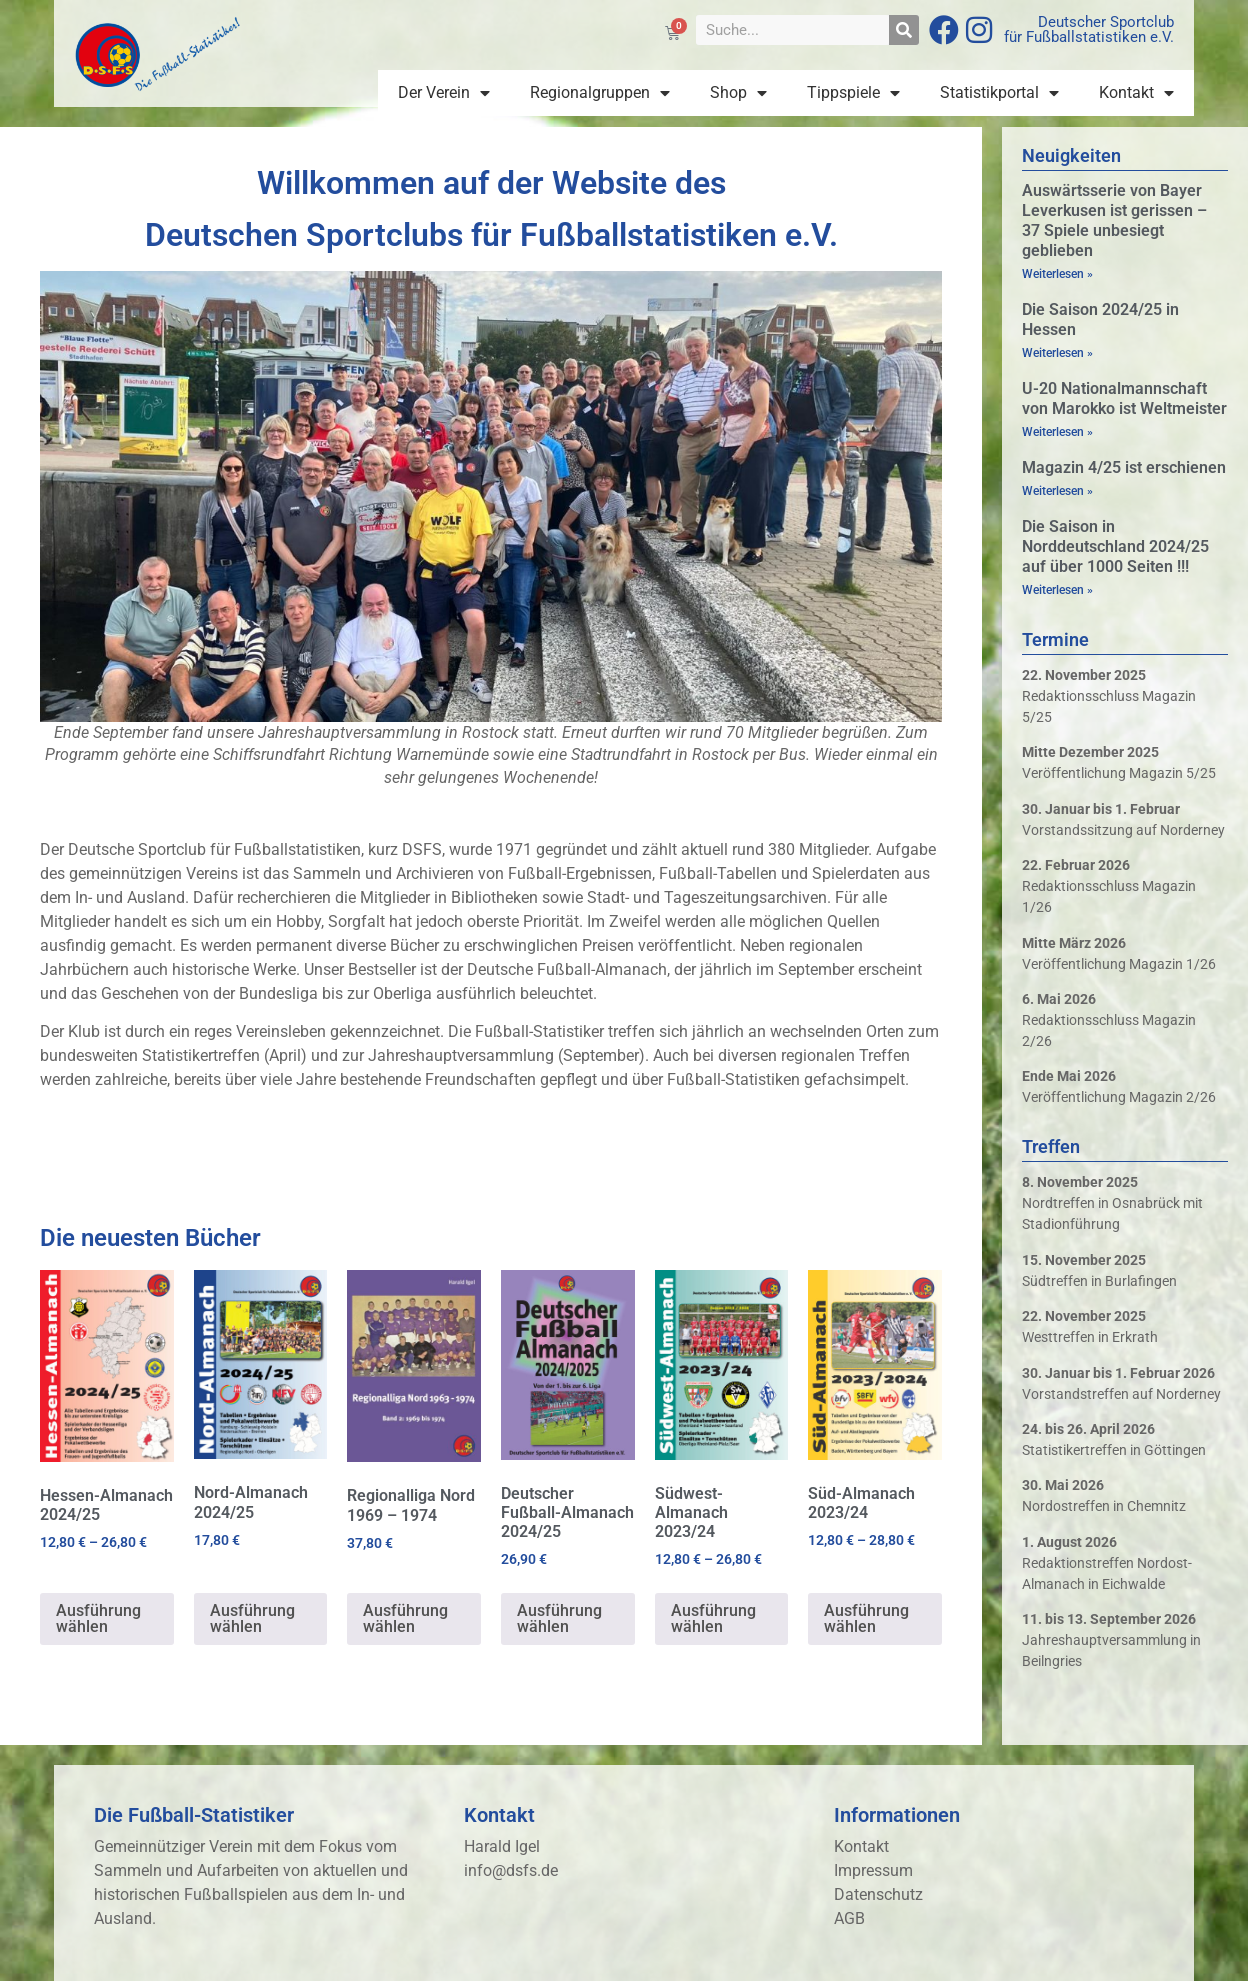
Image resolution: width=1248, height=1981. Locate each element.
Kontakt (1136, 93)
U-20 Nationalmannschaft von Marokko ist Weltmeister (1124, 398)
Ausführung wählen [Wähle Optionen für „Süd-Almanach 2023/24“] (866, 1618)
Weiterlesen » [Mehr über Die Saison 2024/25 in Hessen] (1057, 353)
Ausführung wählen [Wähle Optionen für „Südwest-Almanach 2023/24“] (713, 1618)
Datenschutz (878, 1894)
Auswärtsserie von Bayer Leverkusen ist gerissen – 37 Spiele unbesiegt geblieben (1114, 220)
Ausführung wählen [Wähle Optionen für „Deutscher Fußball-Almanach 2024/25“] (559, 1618)
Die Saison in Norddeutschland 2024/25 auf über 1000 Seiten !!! (1115, 546)
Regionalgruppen (600, 93)
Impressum (873, 1870)
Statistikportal (999, 93)
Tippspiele (853, 93)
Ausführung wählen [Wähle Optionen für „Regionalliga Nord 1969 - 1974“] (405, 1618)
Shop (738, 93)
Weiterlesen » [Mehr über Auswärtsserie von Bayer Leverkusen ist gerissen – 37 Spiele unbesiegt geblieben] (1057, 274)
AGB (849, 1918)
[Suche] (904, 30)
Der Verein (444, 93)
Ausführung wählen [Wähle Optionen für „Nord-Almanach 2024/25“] (252, 1618)
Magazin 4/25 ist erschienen (1124, 467)
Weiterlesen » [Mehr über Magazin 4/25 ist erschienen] (1057, 491)
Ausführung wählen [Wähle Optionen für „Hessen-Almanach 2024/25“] (98, 1618)
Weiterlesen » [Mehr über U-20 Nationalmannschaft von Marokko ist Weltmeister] (1057, 432)
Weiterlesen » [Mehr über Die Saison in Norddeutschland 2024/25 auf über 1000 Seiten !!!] (1057, 590)
